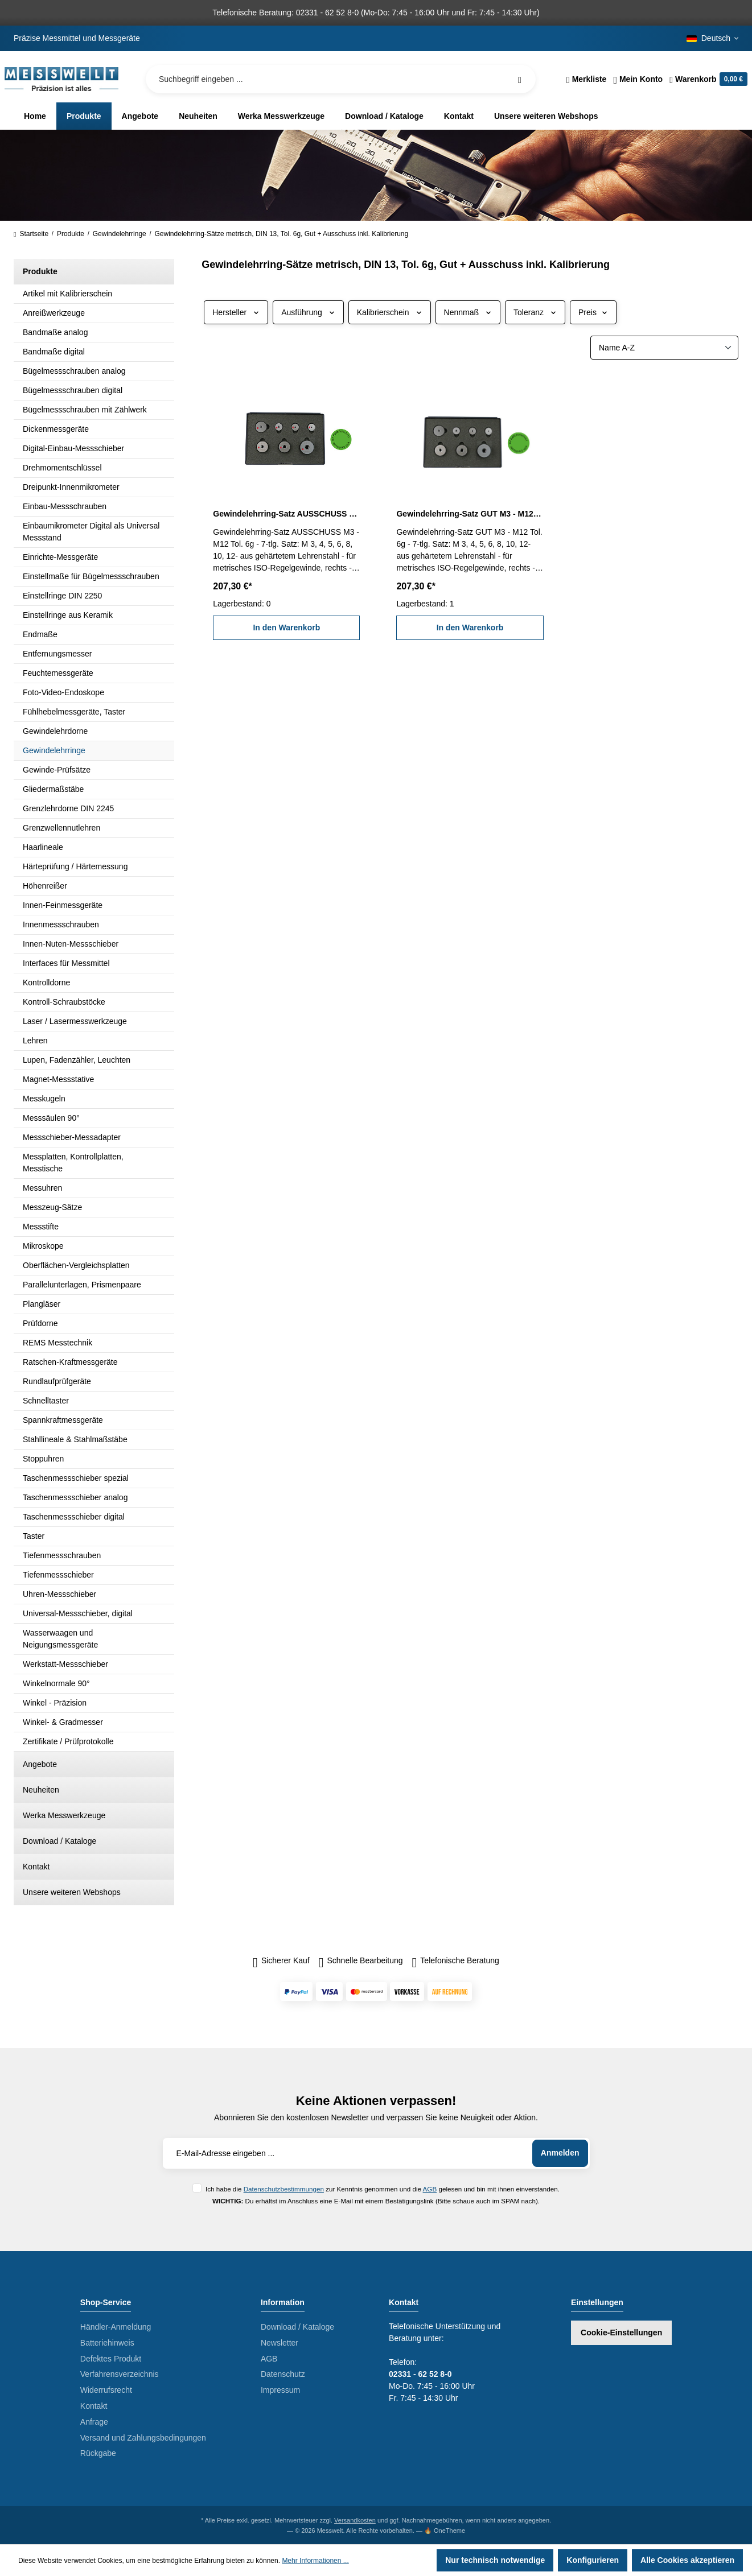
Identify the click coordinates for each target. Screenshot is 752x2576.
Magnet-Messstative (58, 1079)
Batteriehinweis (107, 2342)
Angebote (40, 1764)
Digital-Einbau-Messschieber (73, 448)
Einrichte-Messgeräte (60, 557)
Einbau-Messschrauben (64, 506)
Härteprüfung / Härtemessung (75, 866)
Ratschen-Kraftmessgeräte (70, 1362)
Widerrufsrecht (106, 2390)
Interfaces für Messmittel (66, 963)
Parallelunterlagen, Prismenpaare (82, 1284)
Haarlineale (43, 847)
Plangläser (41, 1303)
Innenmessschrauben (61, 924)
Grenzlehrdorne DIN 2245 (68, 808)
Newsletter (279, 2342)
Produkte (40, 271)
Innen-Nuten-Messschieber (70, 943)
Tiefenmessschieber (58, 1574)
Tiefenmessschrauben (62, 1555)
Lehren (35, 1040)
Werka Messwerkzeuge (64, 1815)
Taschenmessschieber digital (74, 1516)
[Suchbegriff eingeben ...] (341, 79)
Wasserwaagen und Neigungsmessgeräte (60, 1638)
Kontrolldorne (46, 982)
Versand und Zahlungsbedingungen (143, 2437)
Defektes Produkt (110, 2358)
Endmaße (40, 634)
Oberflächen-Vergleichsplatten (76, 1265)
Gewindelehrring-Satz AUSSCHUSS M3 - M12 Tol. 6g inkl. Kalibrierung (286, 513)
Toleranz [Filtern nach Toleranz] (535, 312)
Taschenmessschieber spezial (76, 1478)
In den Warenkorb (286, 627)
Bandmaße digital (54, 351)
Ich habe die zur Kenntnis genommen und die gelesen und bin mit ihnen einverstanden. (383, 2189)
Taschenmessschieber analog (75, 1497)
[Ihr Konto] (638, 79)
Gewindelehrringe (54, 750)
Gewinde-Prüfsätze (57, 769)
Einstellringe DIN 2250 (62, 595)
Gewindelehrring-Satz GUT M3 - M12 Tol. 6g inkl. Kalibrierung (469, 513)
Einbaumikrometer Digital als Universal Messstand (91, 531)
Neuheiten (41, 1789)
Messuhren (42, 1187)
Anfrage (94, 2421)
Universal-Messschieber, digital (78, 1613)
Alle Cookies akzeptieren (687, 2560)
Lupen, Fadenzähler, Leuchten (76, 1059)
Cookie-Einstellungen (621, 2332)
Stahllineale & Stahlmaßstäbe (75, 1439)
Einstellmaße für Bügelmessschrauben (91, 576)
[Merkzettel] (586, 79)
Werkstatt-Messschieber (65, 1664)
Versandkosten (355, 2520)
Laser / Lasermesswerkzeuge (75, 1021)
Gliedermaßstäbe (53, 789)
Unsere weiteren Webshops (72, 1892)
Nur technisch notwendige (495, 2560)
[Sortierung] (664, 348)
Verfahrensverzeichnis (119, 2374)
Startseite (31, 234)
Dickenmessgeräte (56, 429)
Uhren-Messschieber (59, 1594)
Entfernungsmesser (57, 653)
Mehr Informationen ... (315, 2561)
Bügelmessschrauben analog (74, 370)
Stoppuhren (43, 1458)
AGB (430, 2189)
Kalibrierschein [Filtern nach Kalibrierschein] (389, 312)
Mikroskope (43, 1245)
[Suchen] (520, 79)
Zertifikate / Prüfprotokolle (68, 1741)
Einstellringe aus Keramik (68, 615)
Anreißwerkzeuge (54, 312)
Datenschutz (283, 2374)
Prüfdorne (40, 1323)
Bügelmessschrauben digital (72, 390)
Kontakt (36, 1866)
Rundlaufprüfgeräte (57, 1381)
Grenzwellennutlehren (61, 827)
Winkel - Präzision (55, 1702)
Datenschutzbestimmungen (284, 2189)
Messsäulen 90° (51, 1117)
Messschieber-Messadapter (72, 1137)
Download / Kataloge (59, 1841)
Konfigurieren (592, 2560)
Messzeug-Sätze (52, 1207)
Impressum (280, 2390)
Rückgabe (98, 2453)
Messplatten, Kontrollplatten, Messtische (73, 1162)
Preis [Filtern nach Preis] (593, 312)
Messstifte (41, 1226)
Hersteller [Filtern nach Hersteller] (236, 312)
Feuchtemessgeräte (58, 673)
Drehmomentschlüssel (62, 467)
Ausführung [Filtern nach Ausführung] (308, 312)
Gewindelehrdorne (55, 731)
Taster (33, 1536)
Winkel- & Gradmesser (63, 1722)
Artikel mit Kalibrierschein (67, 293)
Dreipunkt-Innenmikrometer (71, 487)
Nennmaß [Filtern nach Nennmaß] (468, 312)
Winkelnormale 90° (56, 1683)
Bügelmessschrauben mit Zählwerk (85, 409)
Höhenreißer (45, 885)
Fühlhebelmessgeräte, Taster (74, 711)
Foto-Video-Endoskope (63, 692)
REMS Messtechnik (57, 1342)
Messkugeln (44, 1098)
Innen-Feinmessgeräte (62, 905)
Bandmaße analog (55, 332)
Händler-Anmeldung (115, 2326)
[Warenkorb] (706, 79)
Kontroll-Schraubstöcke (64, 1001)
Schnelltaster (46, 1400)
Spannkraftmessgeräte (63, 1420)
